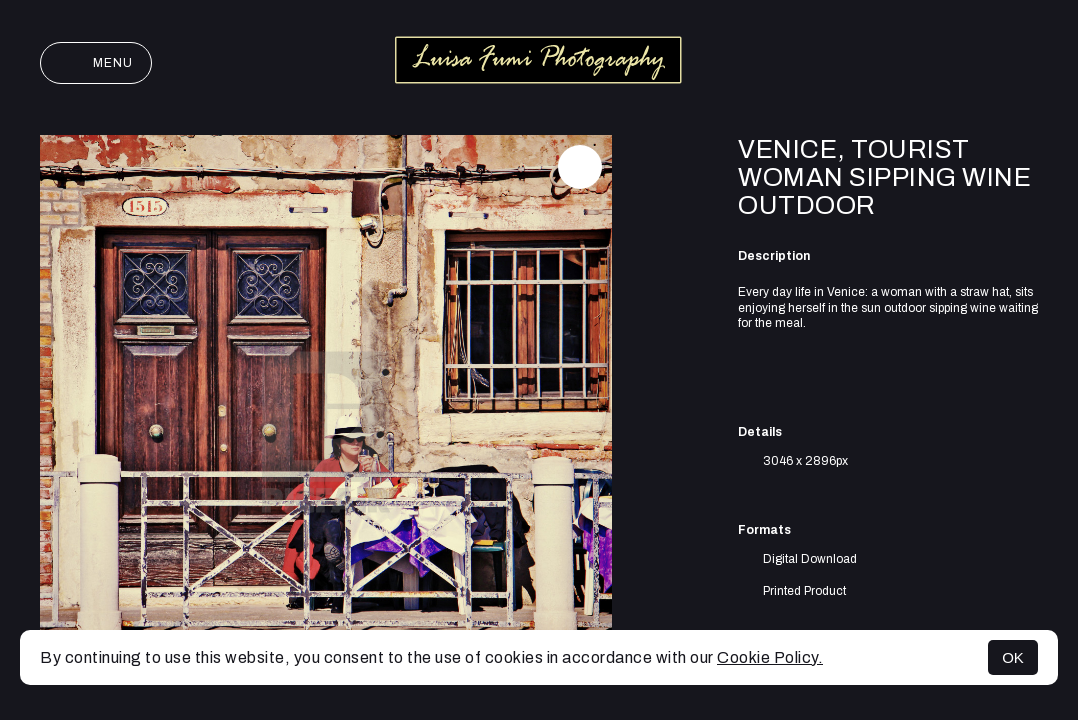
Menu (96, 63)
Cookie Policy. (770, 657)
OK (1013, 657)
